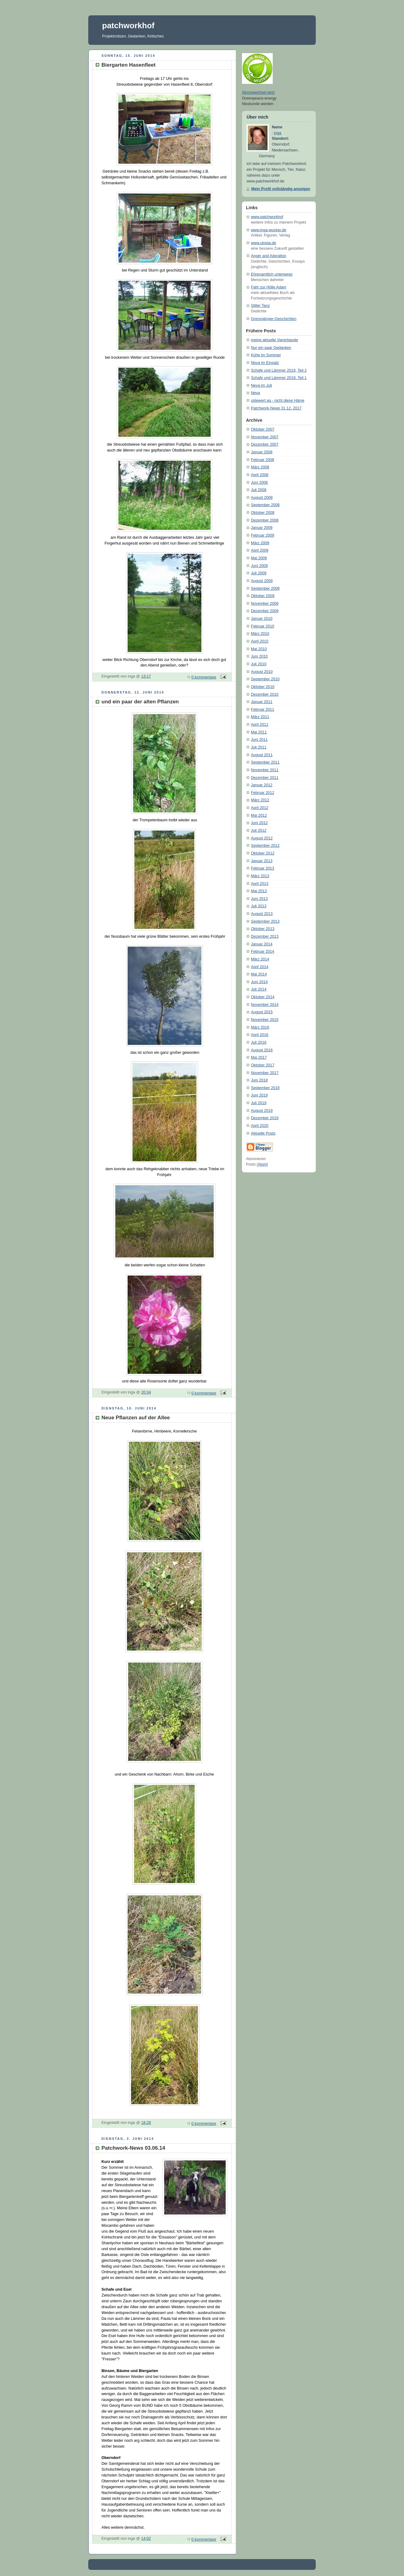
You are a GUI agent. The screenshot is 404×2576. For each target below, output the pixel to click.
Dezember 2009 (265, 611)
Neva (255, 393)
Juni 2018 (259, 1080)
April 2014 (259, 967)
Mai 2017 (259, 1057)
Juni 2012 (259, 823)
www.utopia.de (263, 243)
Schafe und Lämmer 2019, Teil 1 (279, 378)
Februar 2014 (262, 951)
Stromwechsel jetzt (258, 92)
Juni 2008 (259, 482)
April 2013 (259, 883)
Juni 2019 (259, 1095)
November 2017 (265, 1073)
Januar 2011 (261, 702)
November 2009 (265, 603)
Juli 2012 (258, 830)
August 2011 (262, 755)
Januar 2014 (261, 944)
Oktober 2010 (262, 687)
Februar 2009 (262, 535)
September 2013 (265, 921)
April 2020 (259, 1126)
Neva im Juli (261, 385)
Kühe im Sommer (266, 355)
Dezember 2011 (265, 778)
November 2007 (265, 437)
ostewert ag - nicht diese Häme (277, 400)
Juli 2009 (258, 573)
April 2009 (259, 550)
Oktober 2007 (262, 429)
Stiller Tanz (260, 305)
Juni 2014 (259, 982)
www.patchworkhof (267, 217)
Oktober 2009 (262, 596)
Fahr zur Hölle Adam (268, 287)
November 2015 (265, 1020)
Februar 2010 (262, 626)
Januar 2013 (261, 861)
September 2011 (265, 762)
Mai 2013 (259, 891)
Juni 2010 (259, 656)
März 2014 (260, 959)
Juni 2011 (259, 739)
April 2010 (259, 641)
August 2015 (262, 1012)
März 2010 (260, 633)
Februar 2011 (262, 709)
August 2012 (262, 838)
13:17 (146, 676)
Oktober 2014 (262, 997)
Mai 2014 (259, 974)
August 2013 (262, 914)
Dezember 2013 (265, 936)
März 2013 (260, 876)
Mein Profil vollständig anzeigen (280, 189)
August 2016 (262, 1050)
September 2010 (265, 679)
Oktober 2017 (262, 1065)
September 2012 (265, 845)
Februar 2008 (262, 460)
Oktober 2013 (262, 929)
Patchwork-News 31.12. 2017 (276, 408)
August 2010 (262, 672)
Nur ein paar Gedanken (271, 348)
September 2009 (265, 588)
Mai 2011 (259, 732)
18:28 (146, 2123)
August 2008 (262, 497)
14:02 (146, 2538)
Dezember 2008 (265, 520)
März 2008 (260, 467)
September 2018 (265, 1088)
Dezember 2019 (265, 1118)
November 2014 (265, 1005)
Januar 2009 (261, 528)
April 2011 (259, 724)
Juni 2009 (259, 566)
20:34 (146, 1392)
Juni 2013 (259, 899)
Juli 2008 (258, 490)
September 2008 (265, 505)
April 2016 (259, 1035)
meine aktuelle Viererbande (274, 340)
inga (277, 133)
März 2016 (260, 1027)
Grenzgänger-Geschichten (273, 319)
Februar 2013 (262, 868)
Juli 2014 (258, 989)
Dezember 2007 (265, 444)
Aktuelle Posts (263, 1133)
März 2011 (260, 717)
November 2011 (265, 770)
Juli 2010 (258, 664)
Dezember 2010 (265, 694)
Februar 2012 (262, 793)
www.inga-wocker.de (268, 230)
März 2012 (260, 800)
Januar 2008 (261, 452)
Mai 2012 (259, 815)
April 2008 (259, 475)
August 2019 (262, 1110)
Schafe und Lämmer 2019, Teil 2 (279, 370)
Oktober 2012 (262, 853)
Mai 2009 (259, 558)
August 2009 (262, 581)
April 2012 (259, 808)
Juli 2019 (258, 1103)
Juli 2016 (258, 1042)
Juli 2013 (258, 906)
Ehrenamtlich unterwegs (271, 274)
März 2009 (260, 543)
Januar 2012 (261, 785)
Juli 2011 (258, 747)
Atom (262, 1164)
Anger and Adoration (268, 256)
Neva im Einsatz (265, 363)
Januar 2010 (261, 618)
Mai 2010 (259, 649)
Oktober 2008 (262, 512)
